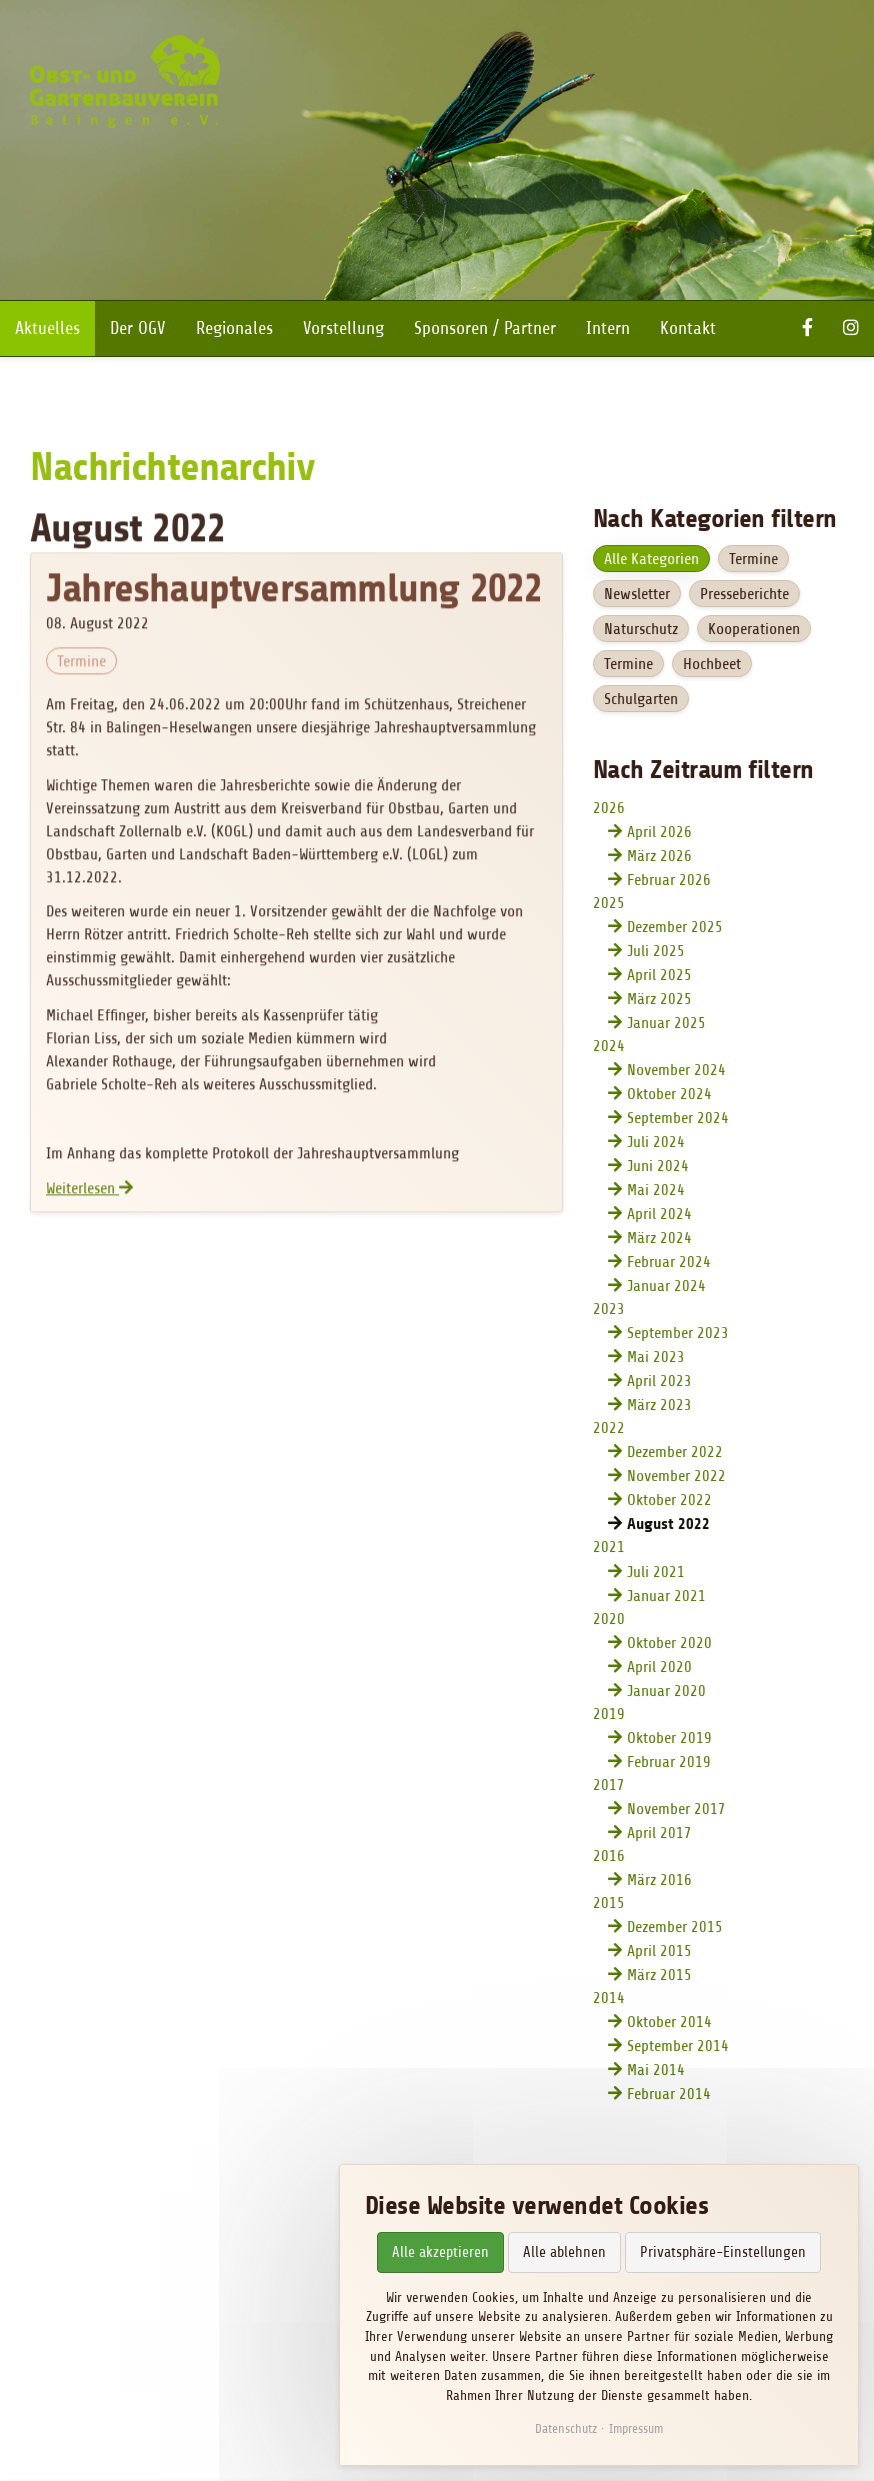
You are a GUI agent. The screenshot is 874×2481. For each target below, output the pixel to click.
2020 (608, 1620)
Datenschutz (566, 2428)
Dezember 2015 (674, 1928)
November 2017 (675, 1810)
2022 (608, 1430)
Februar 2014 (668, 2095)
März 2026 (658, 858)
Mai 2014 (655, 2071)
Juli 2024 (655, 1144)
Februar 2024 (668, 1264)
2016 (608, 1857)
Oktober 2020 (668, 1644)
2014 (608, 1999)
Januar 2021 (665, 1597)
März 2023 (658, 1407)
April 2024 (658, 1216)
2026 (608, 810)
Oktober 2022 (668, 1502)
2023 (608, 1311)
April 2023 (658, 1383)
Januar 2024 (665, 1288)
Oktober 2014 (668, 2023)
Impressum (636, 2428)
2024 (608, 1048)
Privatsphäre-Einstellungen (723, 2252)
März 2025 (658, 1001)
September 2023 (677, 1335)
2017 (608, 1786)
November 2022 (675, 1478)
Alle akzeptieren (440, 2252)
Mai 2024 (655, 1192)
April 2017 (658, 1834)
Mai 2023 (655, 1359)
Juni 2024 (657, 1168)
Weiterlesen (90, 1193)
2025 (608, 905)
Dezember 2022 (674, 1454)
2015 (608, 1904)
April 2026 (658, 834)
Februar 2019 (668, 1763)
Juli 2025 (655, 953)
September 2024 (677, 1120)
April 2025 (658, 977)
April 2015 (658, 1952)
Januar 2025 (665, 1025)
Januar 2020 (665, 1692)
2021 (608, 1549)
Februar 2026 (668, 882)
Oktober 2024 (668, 1096)
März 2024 (658, 1240)
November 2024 (675, 1072)
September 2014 (677, 2047)
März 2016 (658, 1881)
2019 (608, 1715)
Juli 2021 (655, 1573)
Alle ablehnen (564, 2252)
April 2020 (658, 1668)
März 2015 (658, 1976)
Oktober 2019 (668, 1739)
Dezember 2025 (674, 929)
